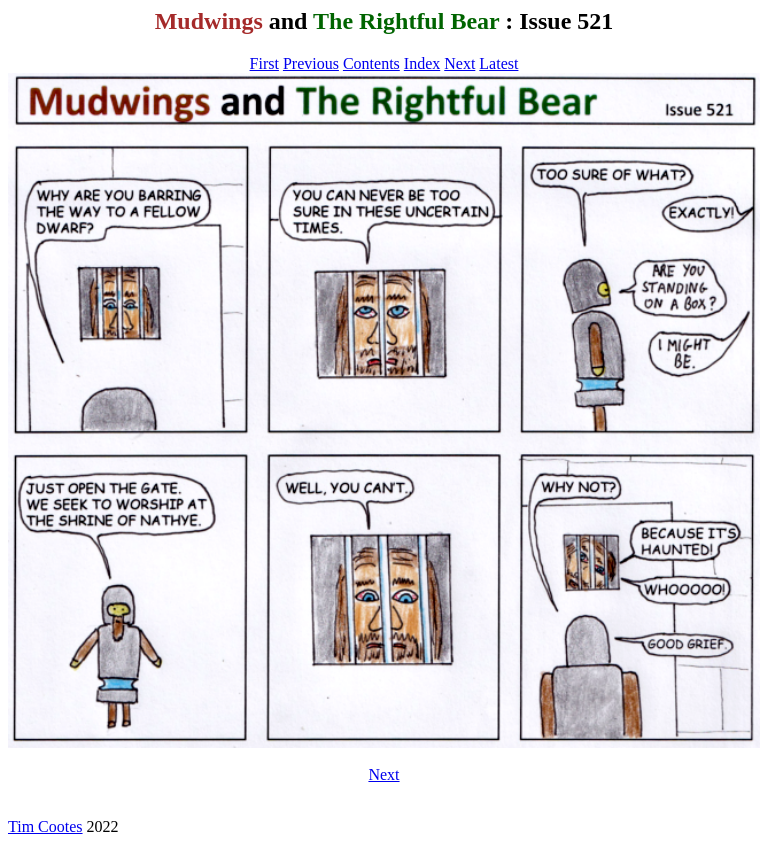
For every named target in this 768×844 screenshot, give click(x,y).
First (264, 63)
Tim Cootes (45, 826)
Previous (311, 63)
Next (459, 63)
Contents (371, 63)
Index (422, 63)
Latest (498, 63)
